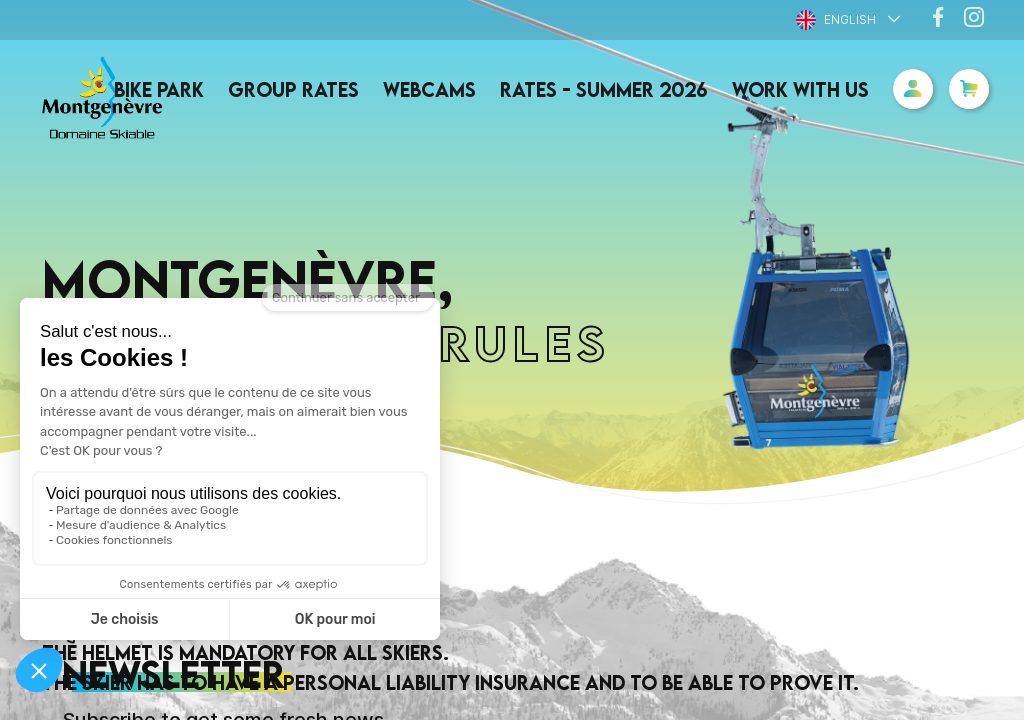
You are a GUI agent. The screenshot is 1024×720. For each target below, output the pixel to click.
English (836, 20)
